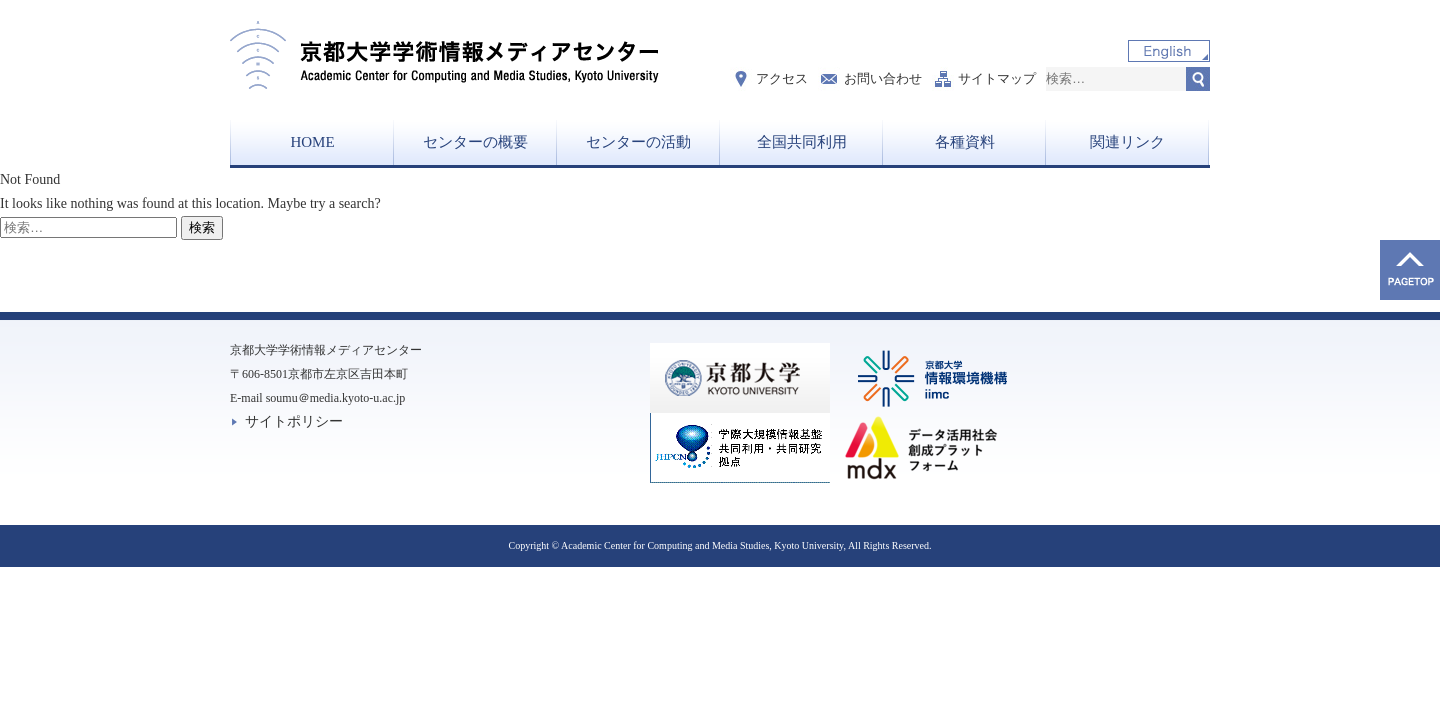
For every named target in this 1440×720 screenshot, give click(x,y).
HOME (312, 142)
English (1169, 51)
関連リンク (1127, 142)
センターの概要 (475, 142)
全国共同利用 (802, 142)
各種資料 (965, 142)
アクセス (782, 78)
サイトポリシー (294, 421)
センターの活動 (638, 142)
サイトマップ (997, 78)
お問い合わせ (883, 78)
